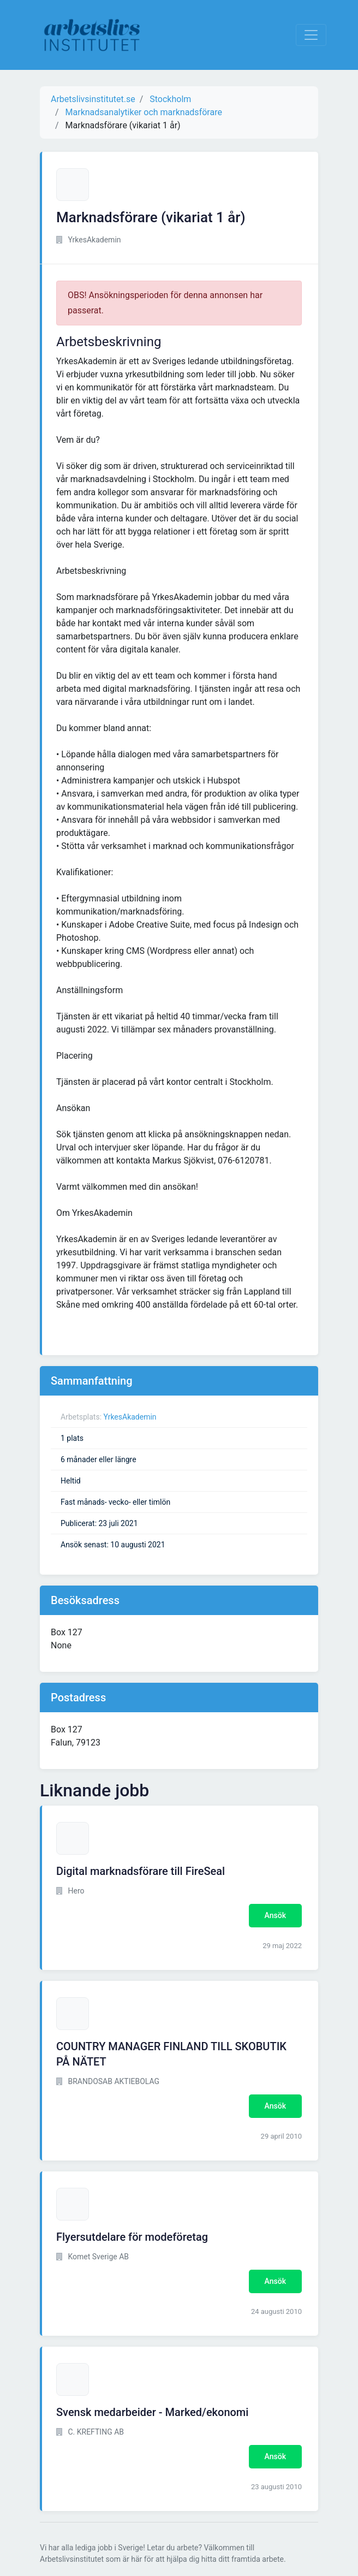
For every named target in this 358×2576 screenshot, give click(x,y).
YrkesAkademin (130, 1416)
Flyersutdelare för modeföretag (132, 2236)
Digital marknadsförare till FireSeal (140, 1871)
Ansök (275, 1915)
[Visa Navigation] (311, 35)
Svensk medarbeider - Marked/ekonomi (152, 2412)
